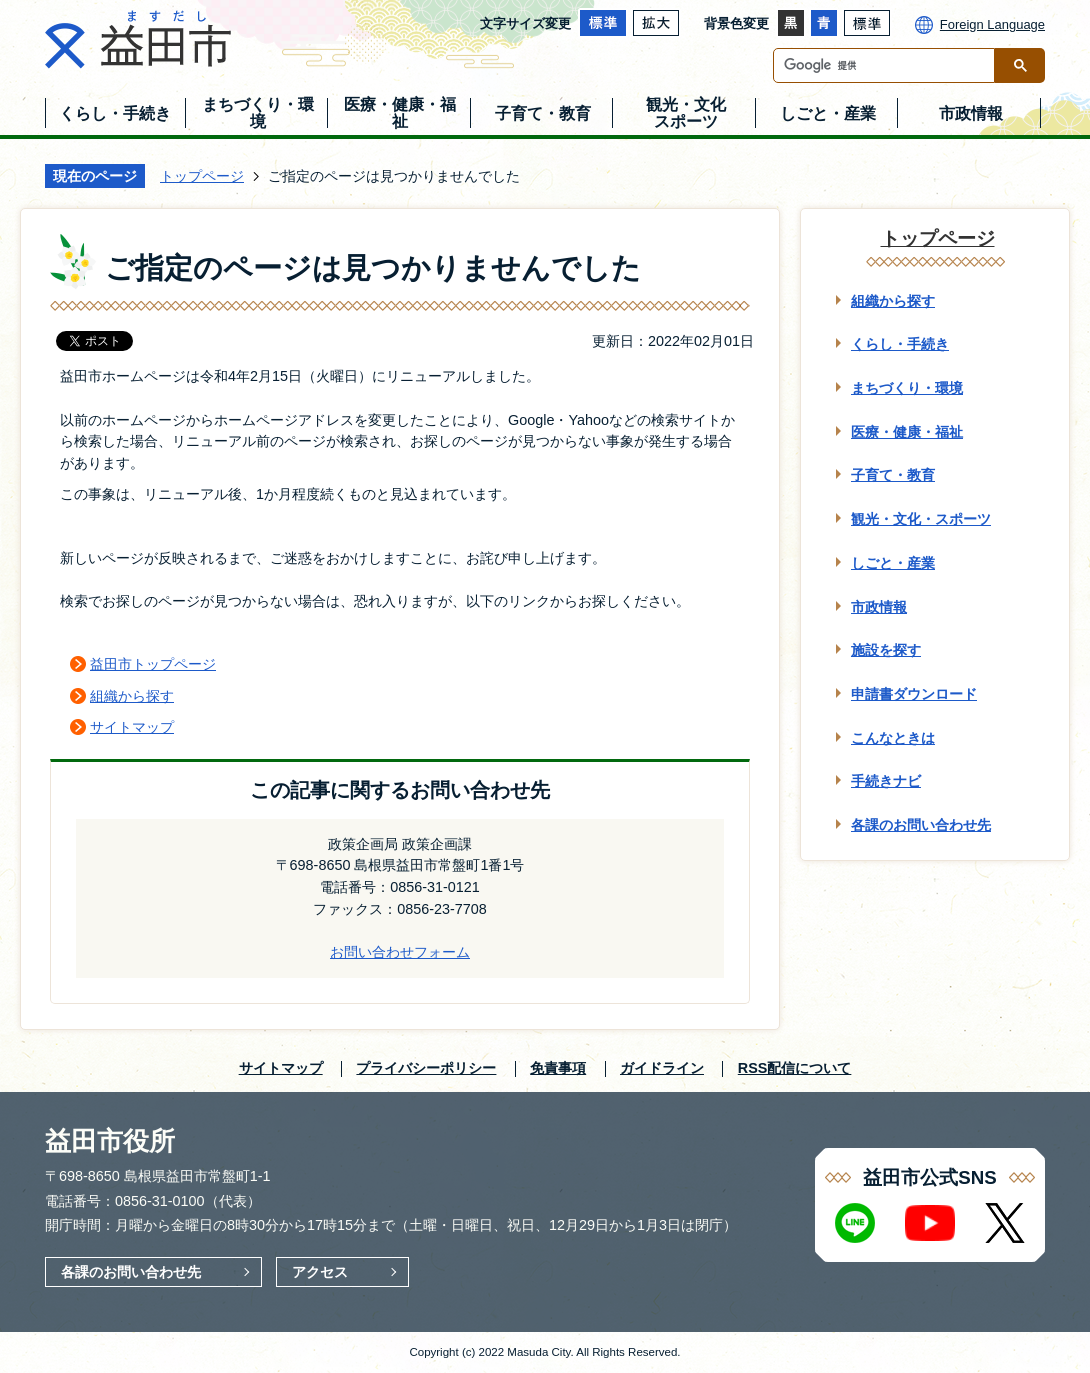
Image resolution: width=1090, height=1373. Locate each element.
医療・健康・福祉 (907, 432)
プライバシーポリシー (426, 1068)
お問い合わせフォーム (400, 952)
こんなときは (893, 738)
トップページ (202, 176)
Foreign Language (992, 24)
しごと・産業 (893, 563)
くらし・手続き (900, 344)
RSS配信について (795, 1068)
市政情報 (879, 607)
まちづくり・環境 (907, 388)
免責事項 (558, 1068)
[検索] (889, 65)
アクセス (320, 1272)
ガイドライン (662, 1068)
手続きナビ (886, 781)
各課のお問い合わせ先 (921, 825)
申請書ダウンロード (914, 694)
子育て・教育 (893, 475)
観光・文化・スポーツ (921, 519)
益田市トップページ (153, 664)
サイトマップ (132, 727)
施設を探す (886, 650)
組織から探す (132, 696)
